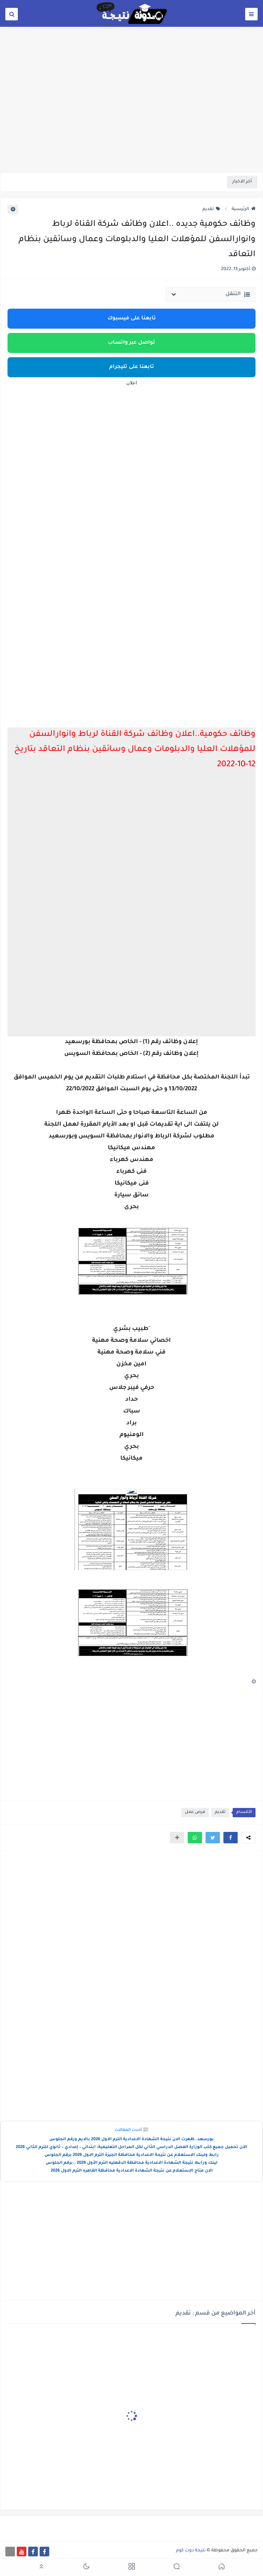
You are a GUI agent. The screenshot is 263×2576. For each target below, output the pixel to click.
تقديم (211, 209)
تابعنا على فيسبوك (131, 319)
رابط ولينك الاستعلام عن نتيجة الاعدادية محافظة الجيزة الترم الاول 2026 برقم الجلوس (132, 2155)
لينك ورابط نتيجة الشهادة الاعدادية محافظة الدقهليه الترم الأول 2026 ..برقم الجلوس (131, 2163)
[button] (230, 1837)
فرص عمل (195, 1812)
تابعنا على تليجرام (131, 367)
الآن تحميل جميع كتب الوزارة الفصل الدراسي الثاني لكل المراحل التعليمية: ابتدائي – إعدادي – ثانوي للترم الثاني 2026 (131, 2147)
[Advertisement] (131, 117)
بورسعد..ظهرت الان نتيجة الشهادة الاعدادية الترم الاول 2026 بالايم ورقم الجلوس (131, 2139)
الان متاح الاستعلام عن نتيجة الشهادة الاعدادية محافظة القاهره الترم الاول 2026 (132, 2171)
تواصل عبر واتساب (131, 343)
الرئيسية (244, 209)
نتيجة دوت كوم (191, 2550)
